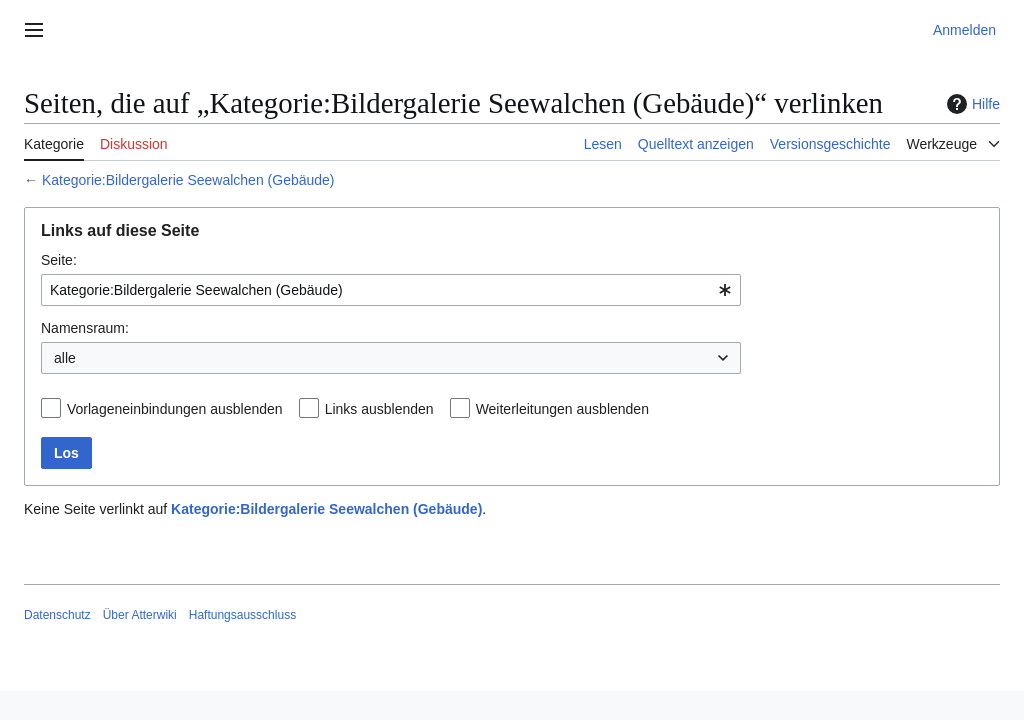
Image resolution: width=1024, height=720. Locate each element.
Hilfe (971, 104)
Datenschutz (57, 615)
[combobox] (391, 290)
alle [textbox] (65, 358)
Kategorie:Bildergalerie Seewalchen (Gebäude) (188, 180)
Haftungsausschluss (242, 615)
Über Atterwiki (140, 615)
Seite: (59, 260)
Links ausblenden (379, 409)
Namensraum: (85, 328)
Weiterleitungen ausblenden (562, 409)
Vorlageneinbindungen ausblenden (175, 409)
